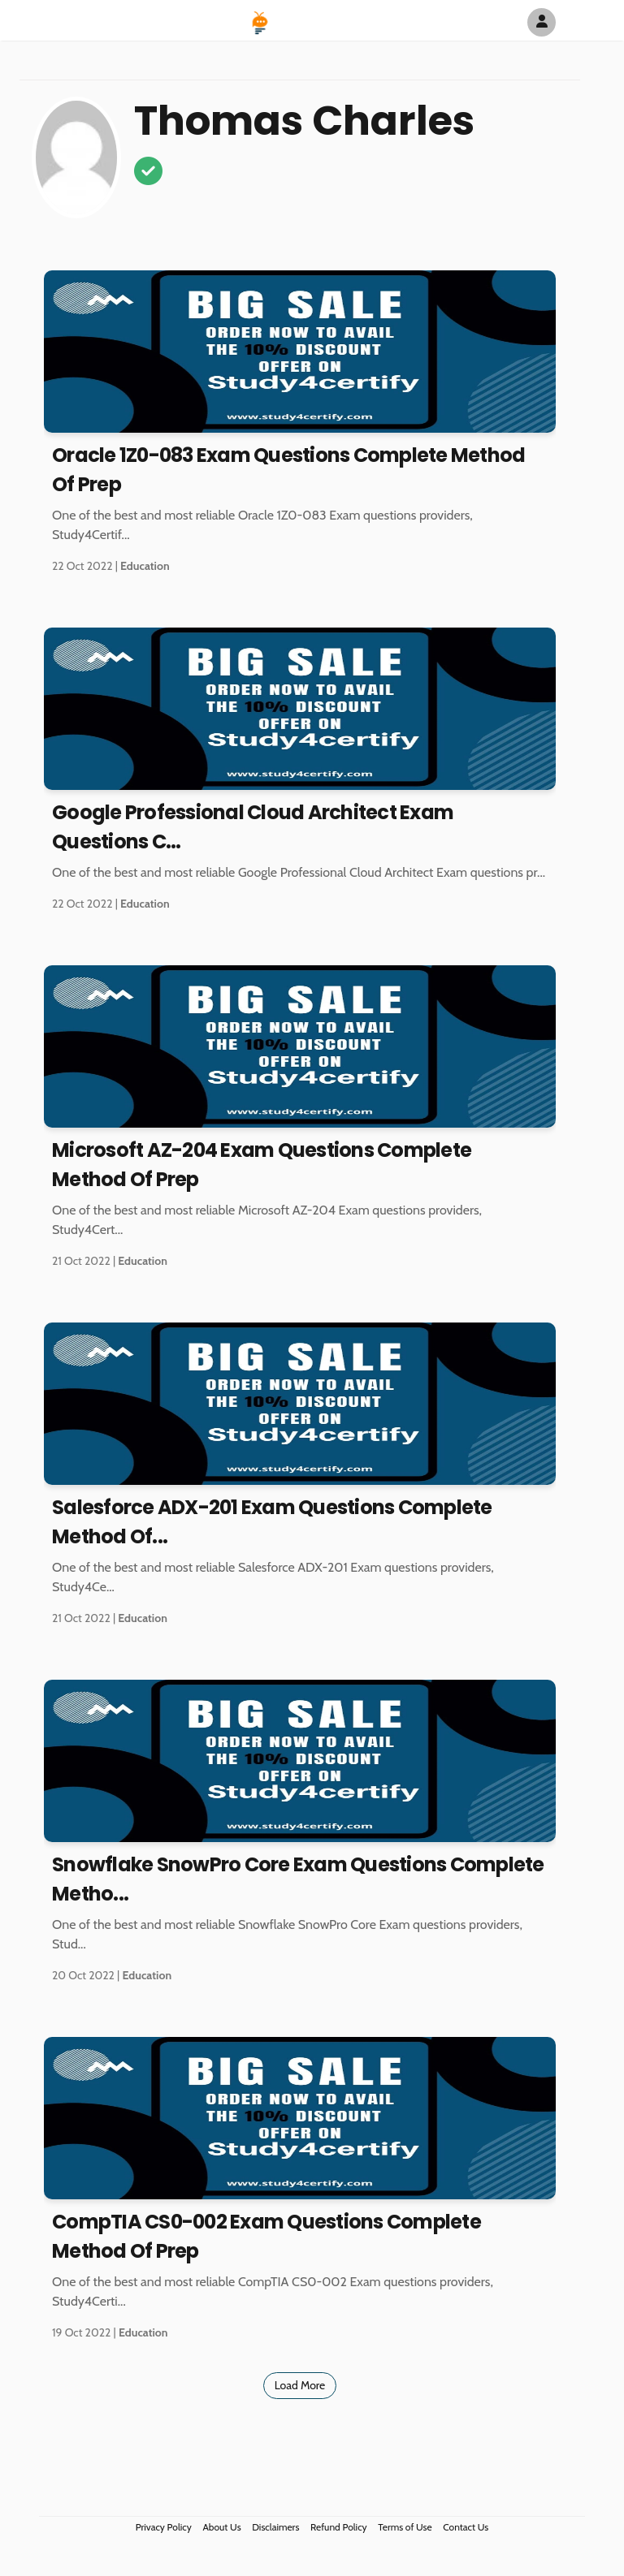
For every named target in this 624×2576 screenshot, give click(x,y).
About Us (221, 2527)
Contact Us (465, 2527)
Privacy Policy (164, 2527)
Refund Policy (338, 2527)
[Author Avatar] (541, 22)
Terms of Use (404, 2527)
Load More (300, 2385)
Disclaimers (275, 2527)
